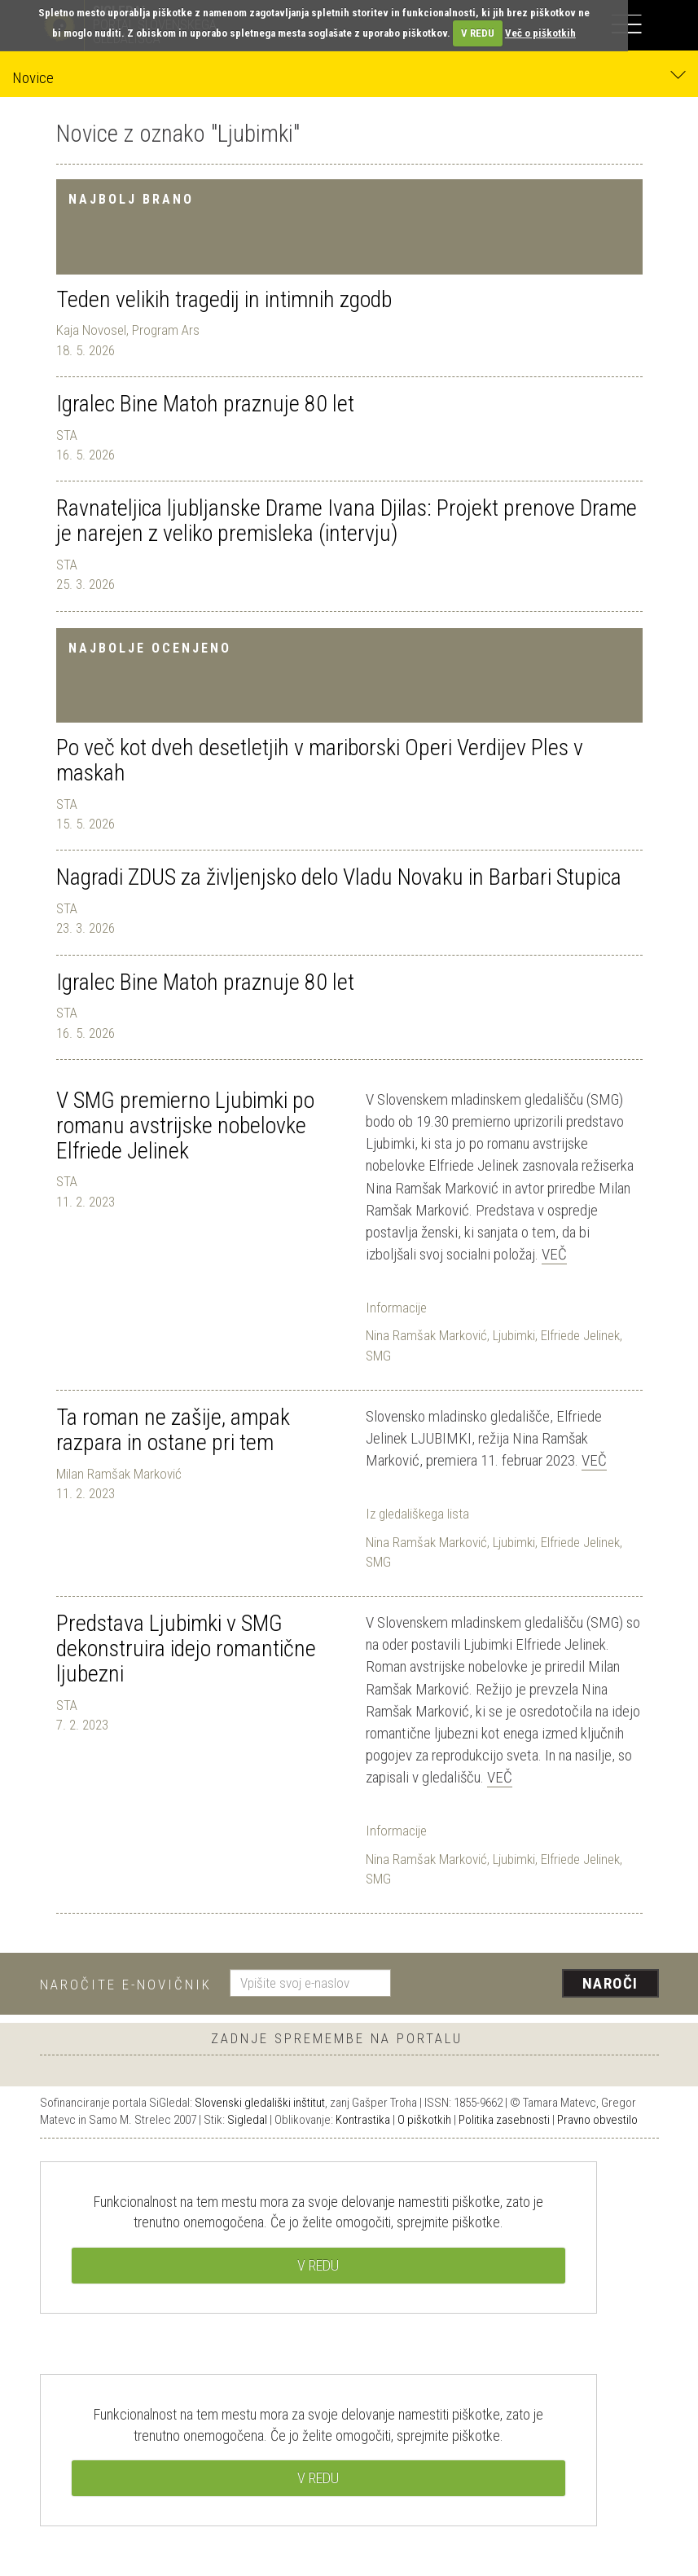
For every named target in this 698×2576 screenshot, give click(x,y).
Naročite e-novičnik (126, 1984)
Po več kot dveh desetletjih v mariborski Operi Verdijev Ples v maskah (319, 760)
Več (554, 1254)
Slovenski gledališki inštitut (260, 2102)
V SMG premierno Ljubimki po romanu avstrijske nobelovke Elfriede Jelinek (185, 1125)
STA (66, 435)
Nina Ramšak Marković (426, 1335)
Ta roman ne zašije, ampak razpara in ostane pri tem (173, 1430)
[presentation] (531, 1984)
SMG (378, 1355)
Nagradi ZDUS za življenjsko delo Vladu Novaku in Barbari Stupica (338, 877)
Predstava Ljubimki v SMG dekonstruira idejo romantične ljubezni (186, 1648)
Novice (349, 77)
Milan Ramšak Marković (119, 1474)
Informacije (396, 1307)
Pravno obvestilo (597, 2119)
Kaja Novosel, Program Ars (128, 330)
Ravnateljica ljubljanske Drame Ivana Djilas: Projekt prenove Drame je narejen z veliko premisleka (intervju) (346, 521)
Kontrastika (363, 2119)
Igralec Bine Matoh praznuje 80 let (205, 403)
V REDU (477, 33)
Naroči (610, 1983)
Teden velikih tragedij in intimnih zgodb (224, 299)
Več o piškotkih (540, 33)
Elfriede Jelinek (580, 1335)
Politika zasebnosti (504, 2119)
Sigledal (247, 2119)
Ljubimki (514, 1335)
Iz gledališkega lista (417, 1514)
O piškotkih (424, 2119)
